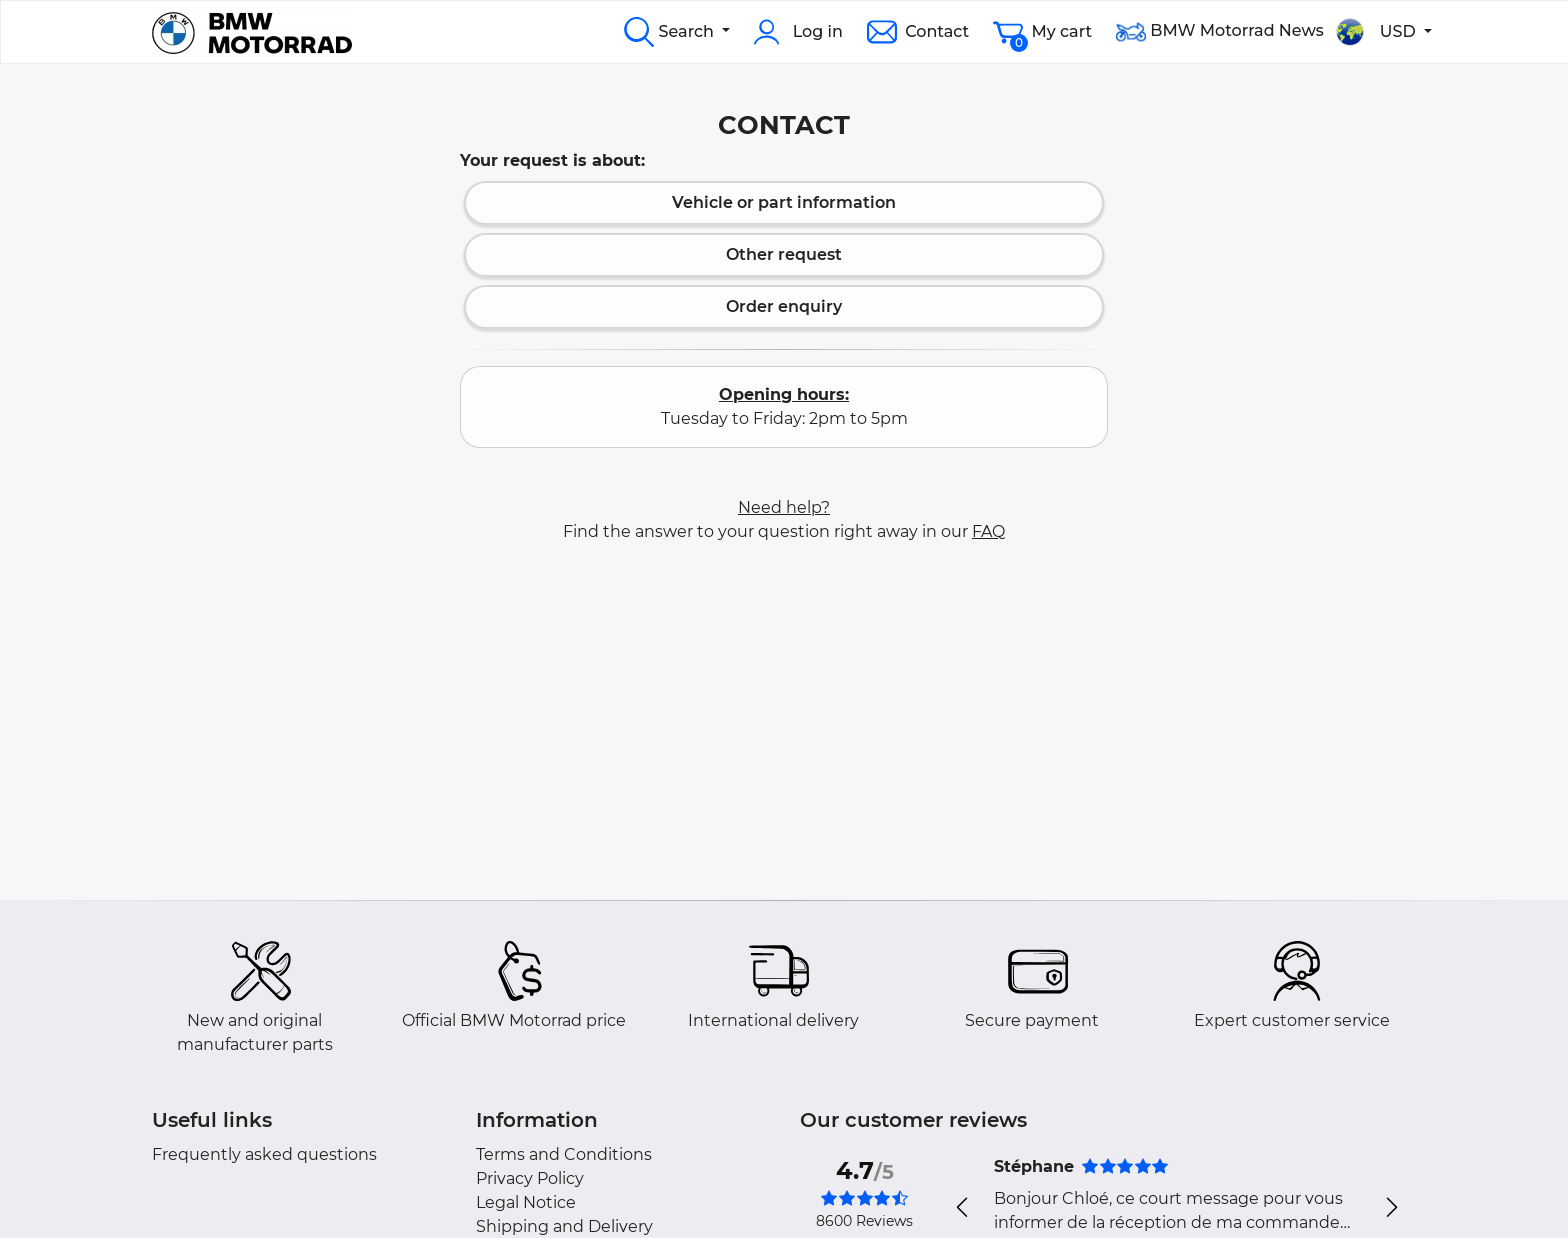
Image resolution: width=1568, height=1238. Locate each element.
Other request (784, 254)
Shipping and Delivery (564, 1226)
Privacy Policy (530, 1178)
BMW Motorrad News (1220, 32)
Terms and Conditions (564, 1154)
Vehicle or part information (784, 202)
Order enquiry (784, 306)
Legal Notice (526, 1202)
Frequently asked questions (264, 1154)
